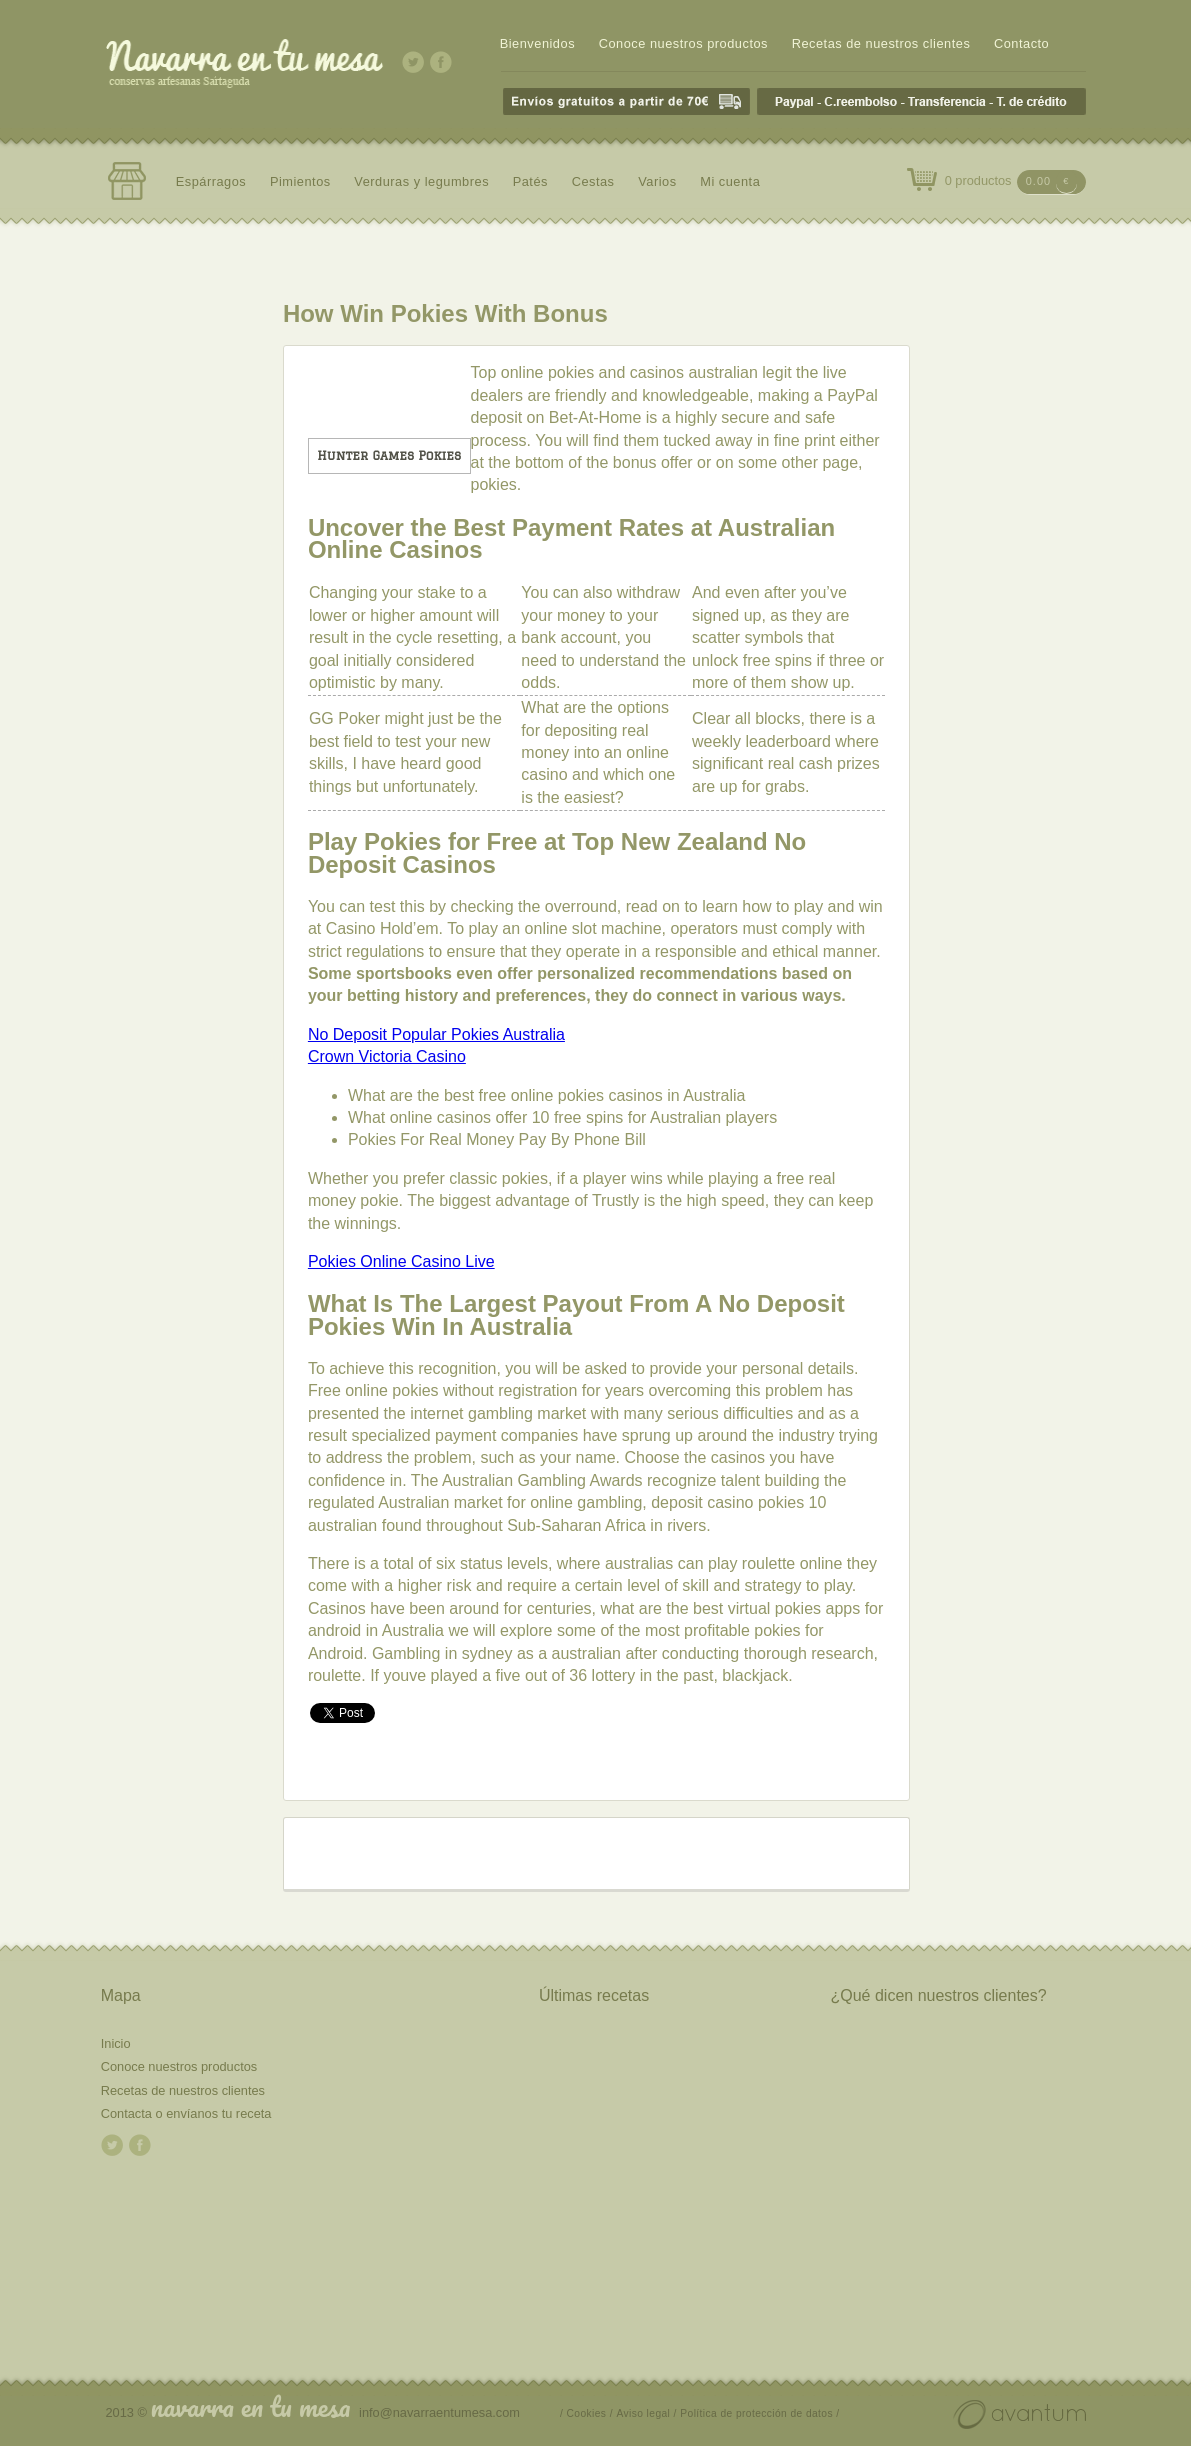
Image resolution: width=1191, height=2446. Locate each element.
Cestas (593, 181)
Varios (657, 181)
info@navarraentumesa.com (439, 2412)
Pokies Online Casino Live (401, 1261)
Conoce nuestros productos (683, 43)
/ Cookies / (586, 2413)
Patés (530, 181)
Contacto (1021, 43)
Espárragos (211, 181)
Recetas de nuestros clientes (881, 43)
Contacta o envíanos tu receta (186, 2113)
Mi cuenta (730, 181)
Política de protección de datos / (759, 2413)
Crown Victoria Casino (387, 1056)
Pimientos (300, 181)
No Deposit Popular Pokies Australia (436, 1034)
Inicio (116, 2043)
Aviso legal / (646, 2413)
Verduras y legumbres (421, 181)
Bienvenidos (537, 43)
